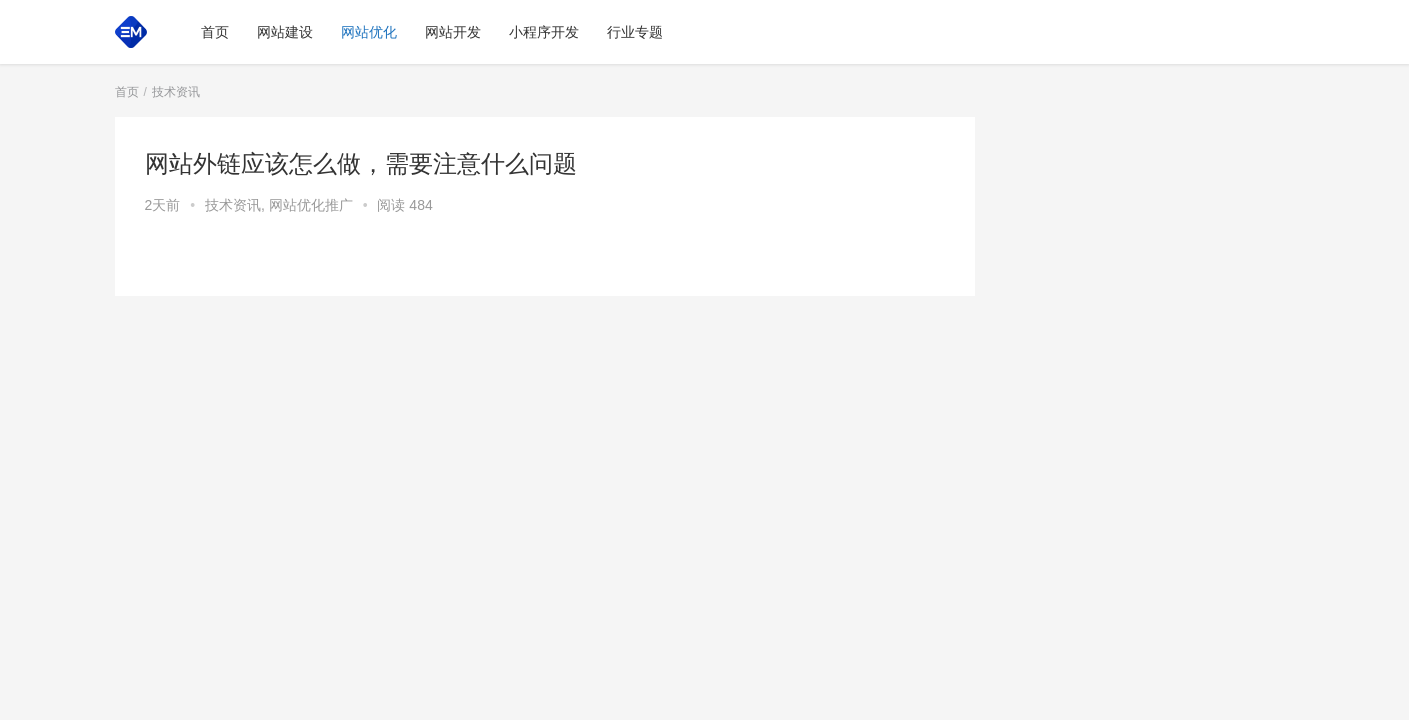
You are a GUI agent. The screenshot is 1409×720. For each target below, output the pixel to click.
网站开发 (453, 32)
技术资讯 (233, 205)
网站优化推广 (311, 205)
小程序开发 (544, 32)
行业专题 (635, 32)
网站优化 (369, 32)
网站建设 (285, 32)
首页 (215, 32)
